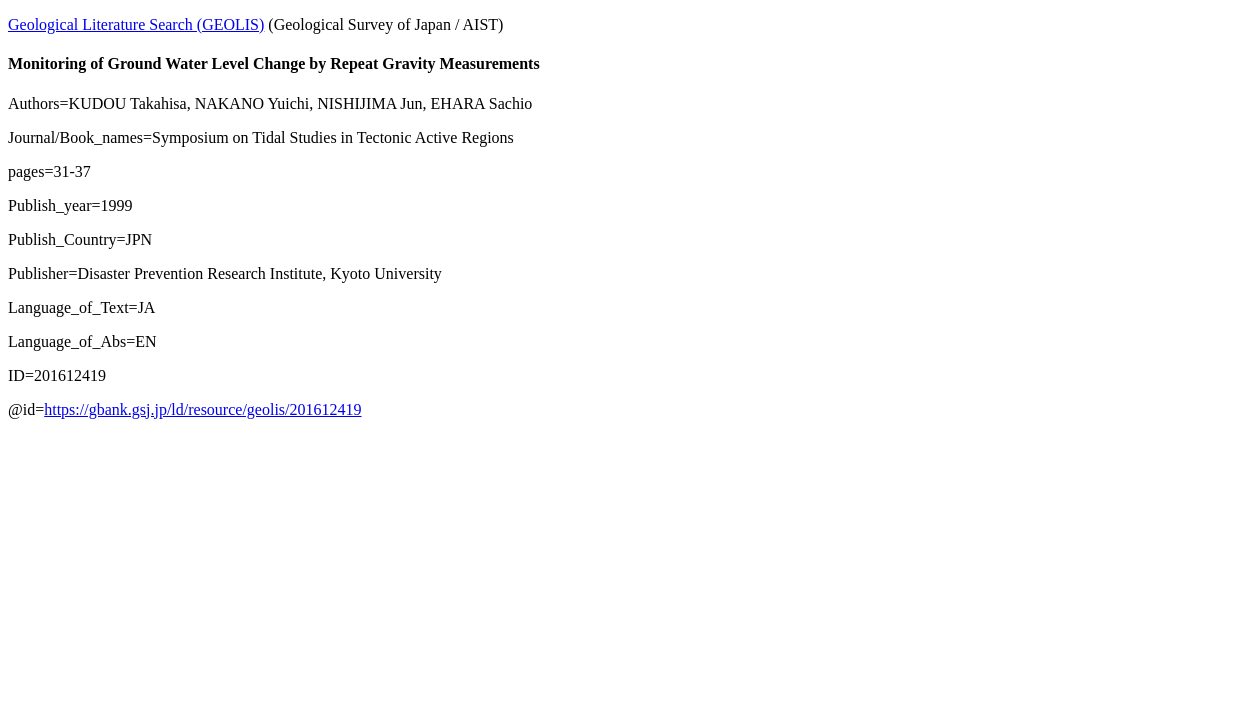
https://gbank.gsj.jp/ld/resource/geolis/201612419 (202, 409)
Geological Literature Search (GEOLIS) (136, 24)
